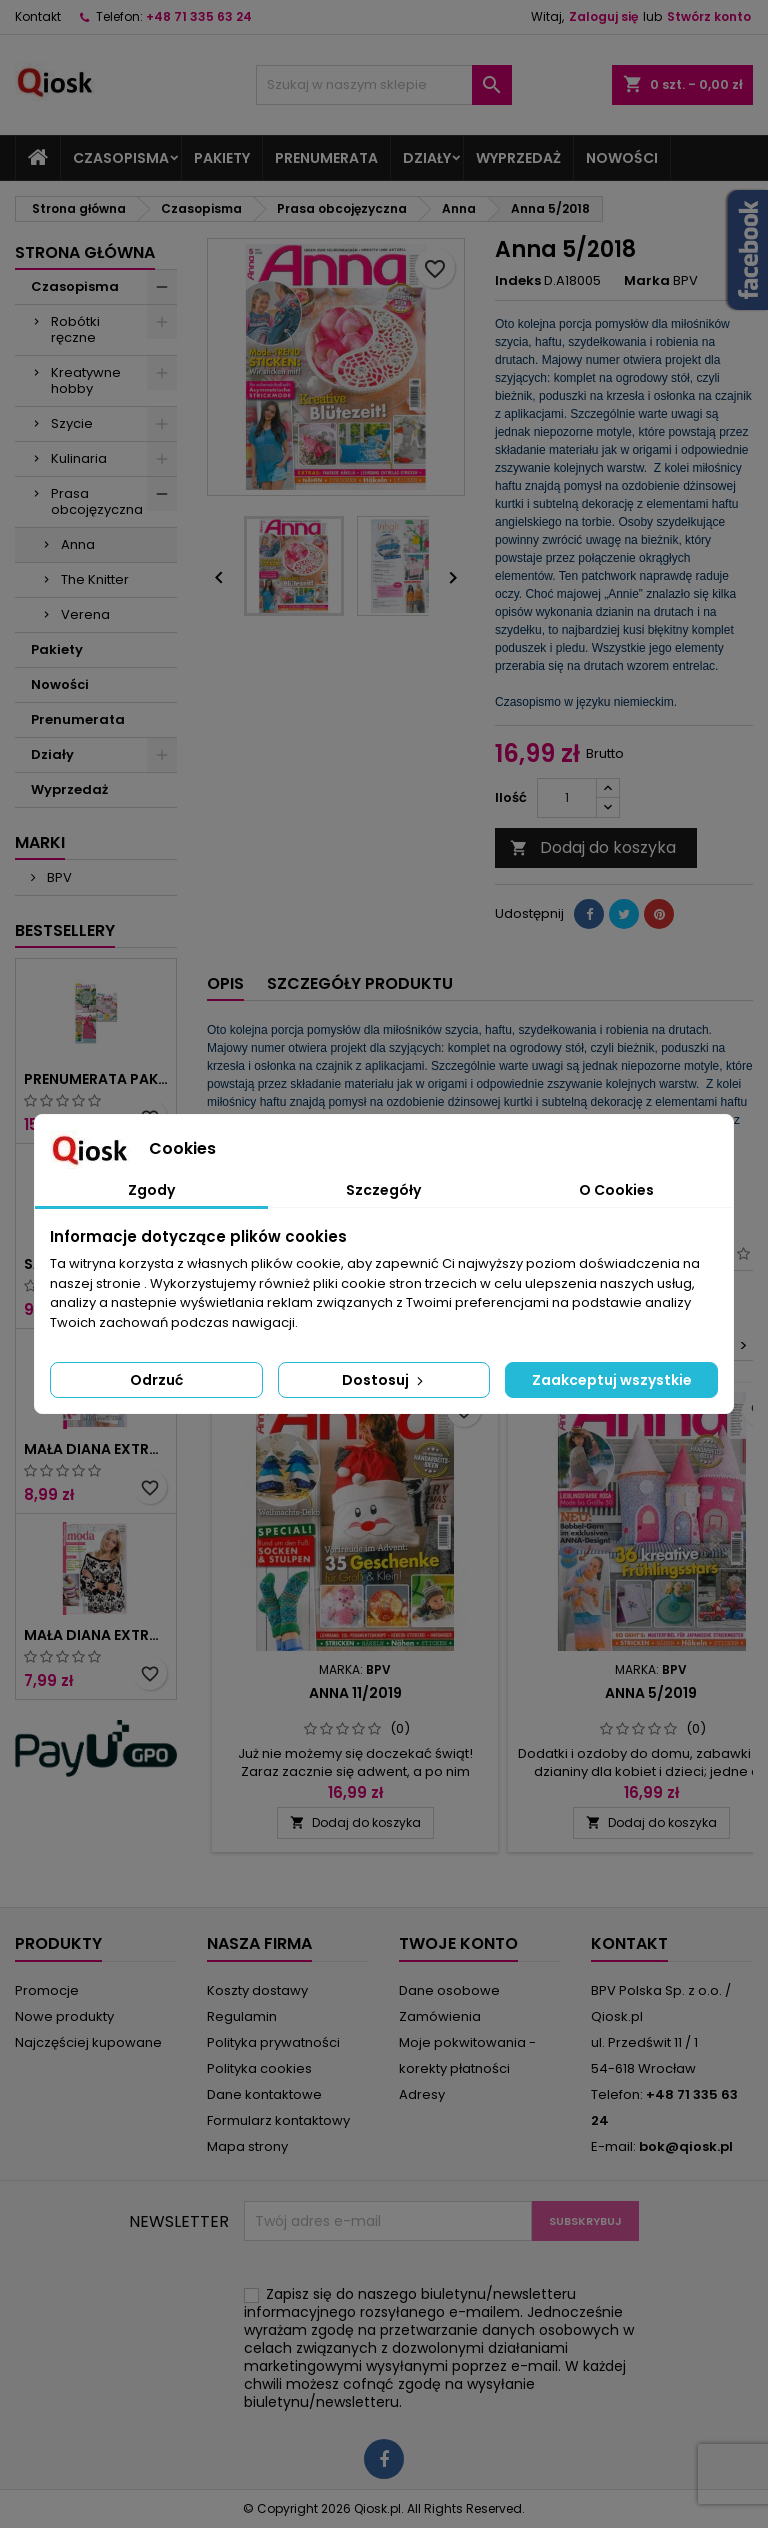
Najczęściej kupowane (88, 2042)
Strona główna (85, 252)
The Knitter (95, 579)
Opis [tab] (225, 983)
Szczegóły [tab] (383, 1190)
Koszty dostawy (257, 1990)
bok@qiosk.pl (686, 2146)
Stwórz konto (709, 16)
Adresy (422, 2094)
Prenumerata (326, 158)
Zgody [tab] (151, 1190)
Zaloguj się (603, 16)
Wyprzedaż (518, 158)
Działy (427, 158)
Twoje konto (458, 1943)
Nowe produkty (64, 2016)
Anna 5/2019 (651, 1693)
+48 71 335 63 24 (199, 16)
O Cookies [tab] (616, 1190)
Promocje (47, 1990)
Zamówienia (440, 2016)
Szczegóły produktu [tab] (360, 983)
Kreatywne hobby (86, 380)
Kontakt (38, 16)
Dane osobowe (449, 1990)
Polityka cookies (259, 2068)
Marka (647, 281)
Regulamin (242, 2016)
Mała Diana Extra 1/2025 (96, 1635)
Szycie (72, 423)
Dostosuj (384, 1380)
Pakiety (222, 158)
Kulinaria (79, 458)
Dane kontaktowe (264, 2094)
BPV (58, 877)
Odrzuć (156, 1380)
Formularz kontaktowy (278, 2120)
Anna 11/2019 (355, 1693)
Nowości (622, 158)
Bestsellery (65, 930)
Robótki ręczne (75, 329)
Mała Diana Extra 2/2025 (96, 1449)
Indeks (518, 281)
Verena (85, 614)
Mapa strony (247, 2146)
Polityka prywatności (273, 2042)
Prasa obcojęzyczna (97, 501)
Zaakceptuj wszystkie (612, 1380)
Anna (78, 544)
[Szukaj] (384, 85)
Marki (40, 842)
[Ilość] (567, 798)
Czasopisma (121, 158)
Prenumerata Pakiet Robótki (96, 1079)
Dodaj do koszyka (593, 847)
